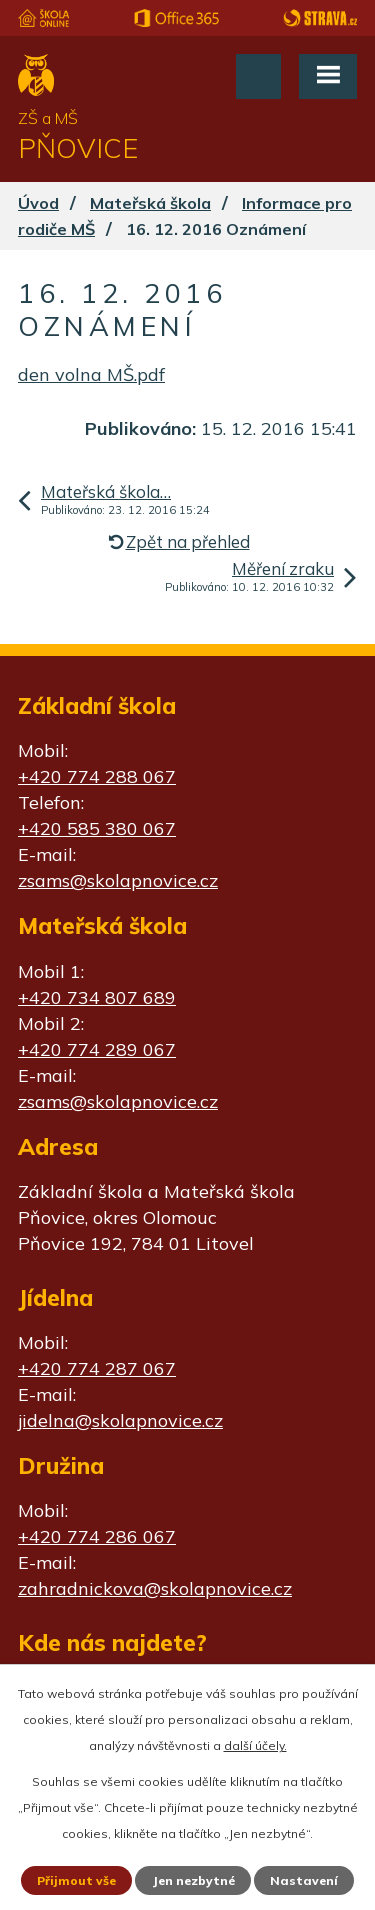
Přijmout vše (76, 1880)
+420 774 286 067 (97, 1536)
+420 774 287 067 (97, 1368)
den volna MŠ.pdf (91, 374)
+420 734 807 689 (97, 997)
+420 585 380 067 (97, 828)
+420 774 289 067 (97, 1049)
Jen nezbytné (193, 1880)
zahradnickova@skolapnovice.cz (155, 1588)
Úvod (38, 203)
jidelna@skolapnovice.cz (120, 1420)
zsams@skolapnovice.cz (118, 880)
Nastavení (304, 1880)
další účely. (255, 1745)
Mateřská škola (150, 203)
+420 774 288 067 (97, 776)
